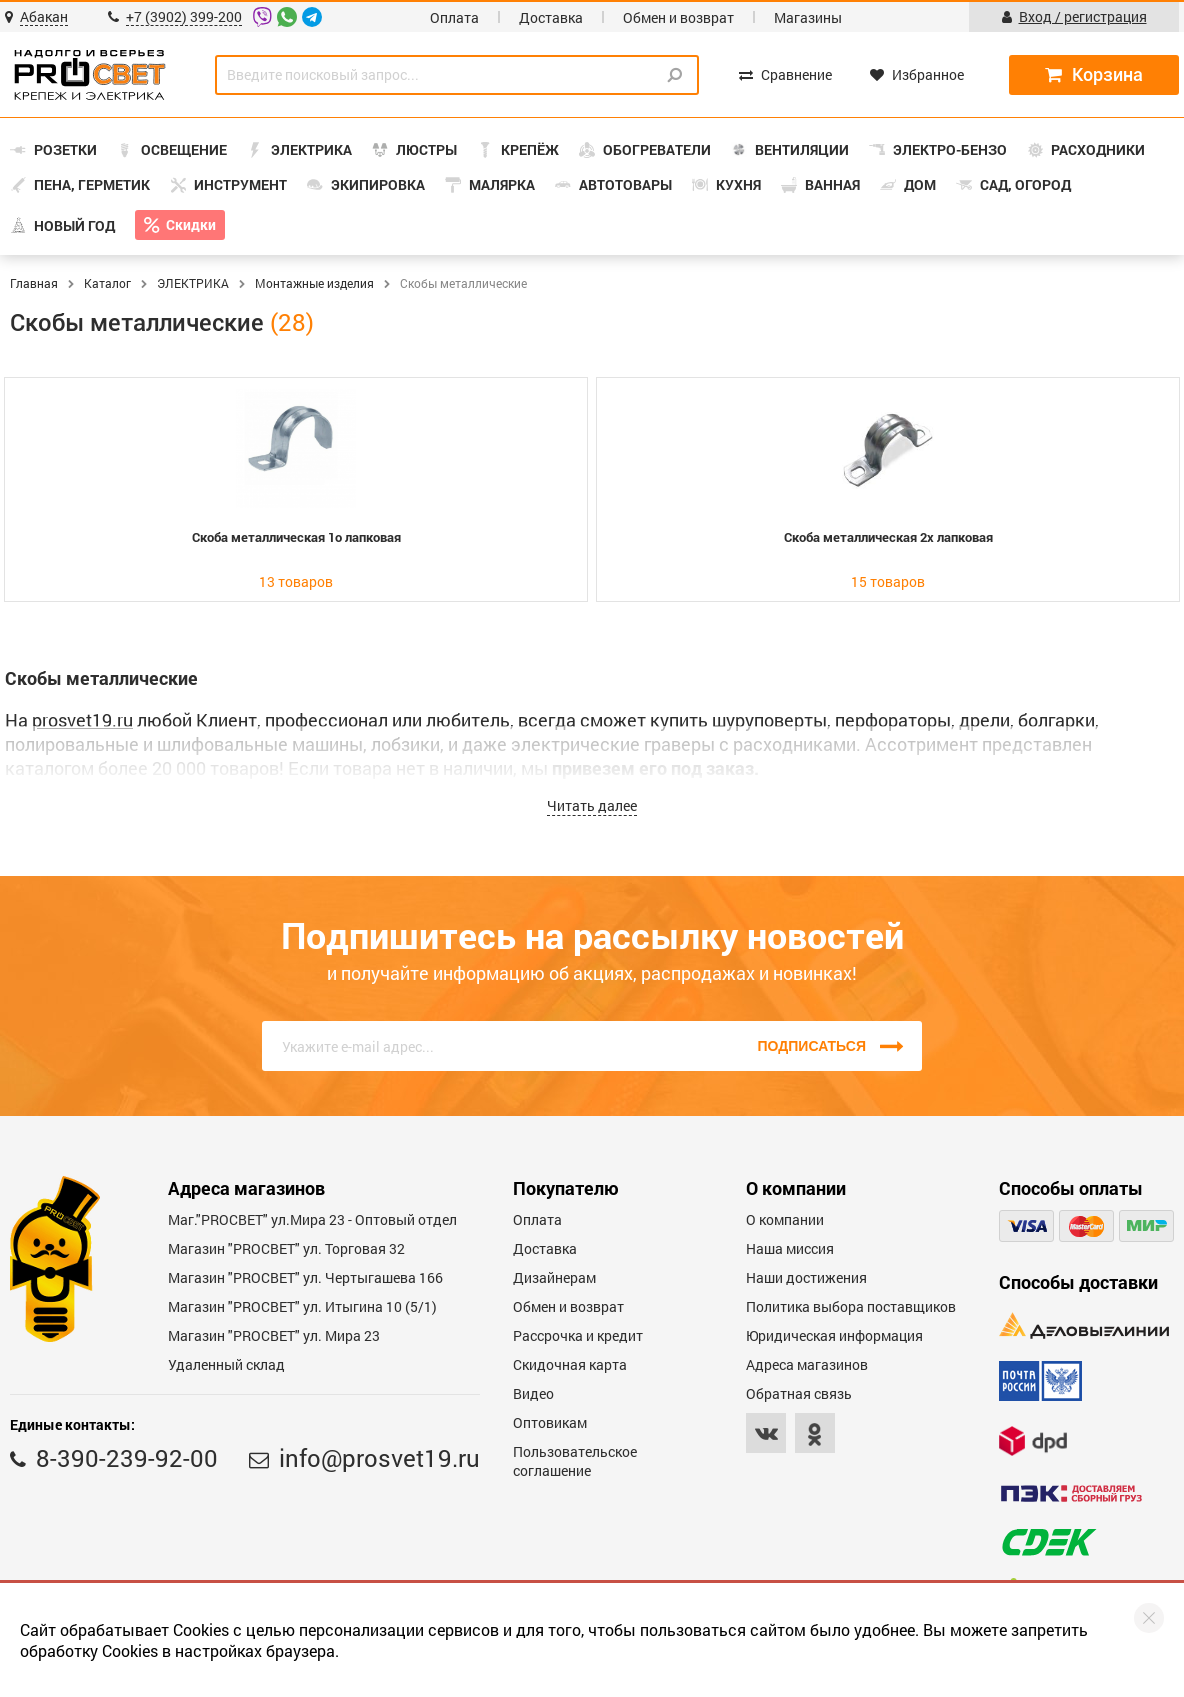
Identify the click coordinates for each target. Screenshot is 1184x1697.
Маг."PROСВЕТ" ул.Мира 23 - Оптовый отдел (312, 1219)
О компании (785, 1219)
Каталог (107, 283)
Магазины (808, 17)
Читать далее (592, 805)
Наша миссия (790, 1248)
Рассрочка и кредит (578, 1335)
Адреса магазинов (807, 1364)
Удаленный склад (226, 1364)
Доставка (551, 17)
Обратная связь (799, 1393)
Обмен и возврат (678, 17)
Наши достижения (806, 1277)
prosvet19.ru (82, 720)
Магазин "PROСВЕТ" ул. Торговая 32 (286, 1248)
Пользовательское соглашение (575, 1461)
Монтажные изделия (314, 283)
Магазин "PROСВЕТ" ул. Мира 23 (274, 1335)
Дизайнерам (554, 1277)
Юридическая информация (834, 1335)
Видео (533, 1393)
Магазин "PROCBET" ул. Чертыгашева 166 (305, 1277)
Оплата (454, 17)
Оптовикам (550, 1422)
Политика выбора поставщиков (851, 1306)
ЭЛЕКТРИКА (193, 283)
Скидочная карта (570, 1364)
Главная (34, 283)
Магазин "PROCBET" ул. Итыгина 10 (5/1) (302, 1306)
